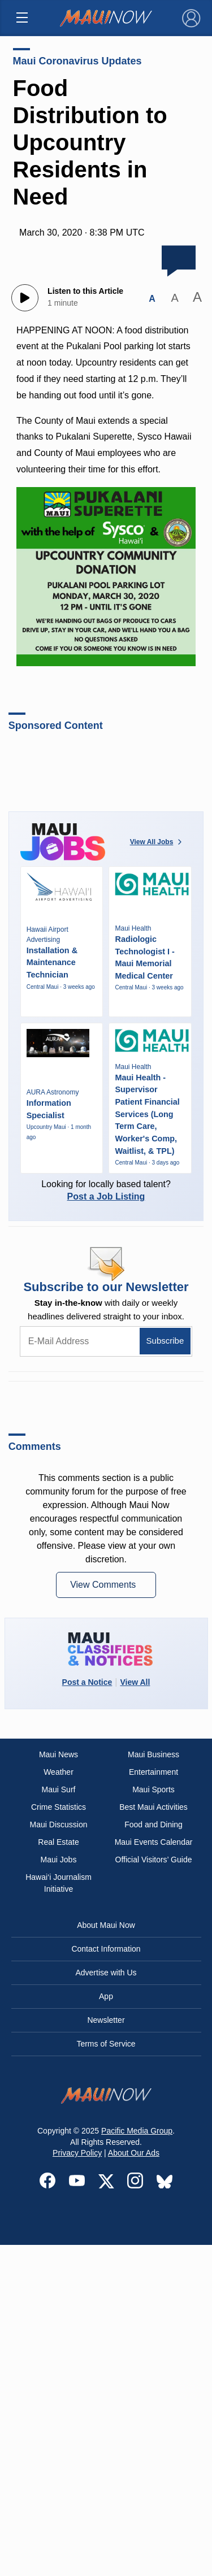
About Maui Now (106, 1925)
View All (135, 1682)
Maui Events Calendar (154, 1842)
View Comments (104, 1584)
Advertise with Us (105, 1972)
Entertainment (153, 1771)
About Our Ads (133, 2152)
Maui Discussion (59, 1824)
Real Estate (58, 1842)
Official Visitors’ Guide (153, 1859)
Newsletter (105, 2020)
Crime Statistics (58, 1807)
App (106, 1996)
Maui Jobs (59, 1859)
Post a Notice (87, 1682)
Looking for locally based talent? (106, 1190)
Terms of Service (105, 2043)
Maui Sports (153, 1789)
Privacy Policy (77, 2152)
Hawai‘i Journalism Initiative (58, 1883)
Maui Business (153, 1754)
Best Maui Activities (153, 1807)
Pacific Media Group (136, 2130)
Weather (58, 1771)
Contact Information (105, 1948)
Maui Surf (59, 1789)
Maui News (58, 1754)
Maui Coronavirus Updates (77, 61)
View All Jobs (157, 842)
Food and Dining (153, 1824)
